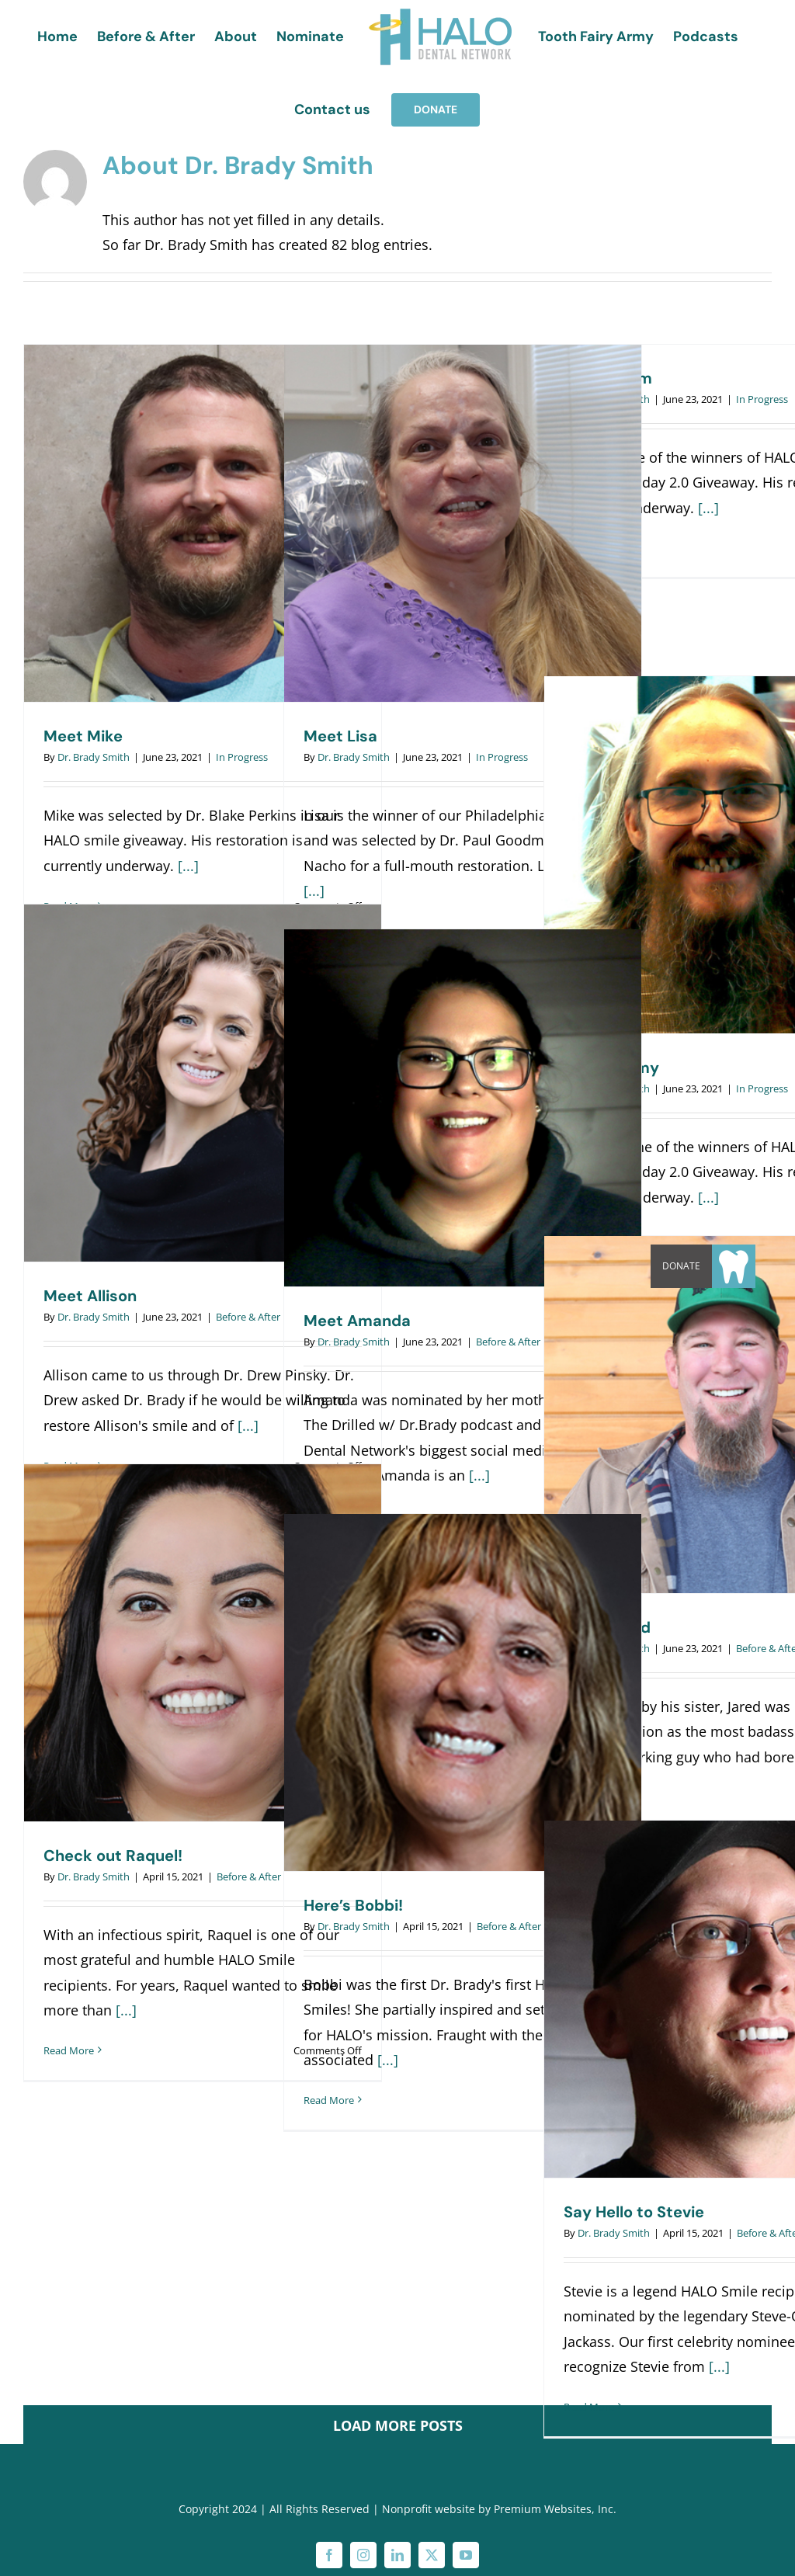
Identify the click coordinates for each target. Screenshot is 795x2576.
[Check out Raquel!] (202, 1642)
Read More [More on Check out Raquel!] (68, 2050)
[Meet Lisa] (462, 523)
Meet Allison (90, 1296)
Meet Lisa (340, 736)
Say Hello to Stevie (634, 2212)
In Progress (242, 757)
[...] (188, 865)
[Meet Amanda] (462, 1107)
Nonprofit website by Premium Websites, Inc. (499, 2508)
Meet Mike (83, 736)
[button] (733, 1266)
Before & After (248, 1317)
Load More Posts (398, 2425)
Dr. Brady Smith (93, 757)
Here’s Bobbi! (353, 1905)
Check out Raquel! (112, 1855)
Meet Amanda (357, 1321)
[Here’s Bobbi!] (462, 1692)
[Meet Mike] (202, 523)
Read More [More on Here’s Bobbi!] (329, 2100)
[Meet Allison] (202, 1083)
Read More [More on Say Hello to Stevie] (589, 2407)
